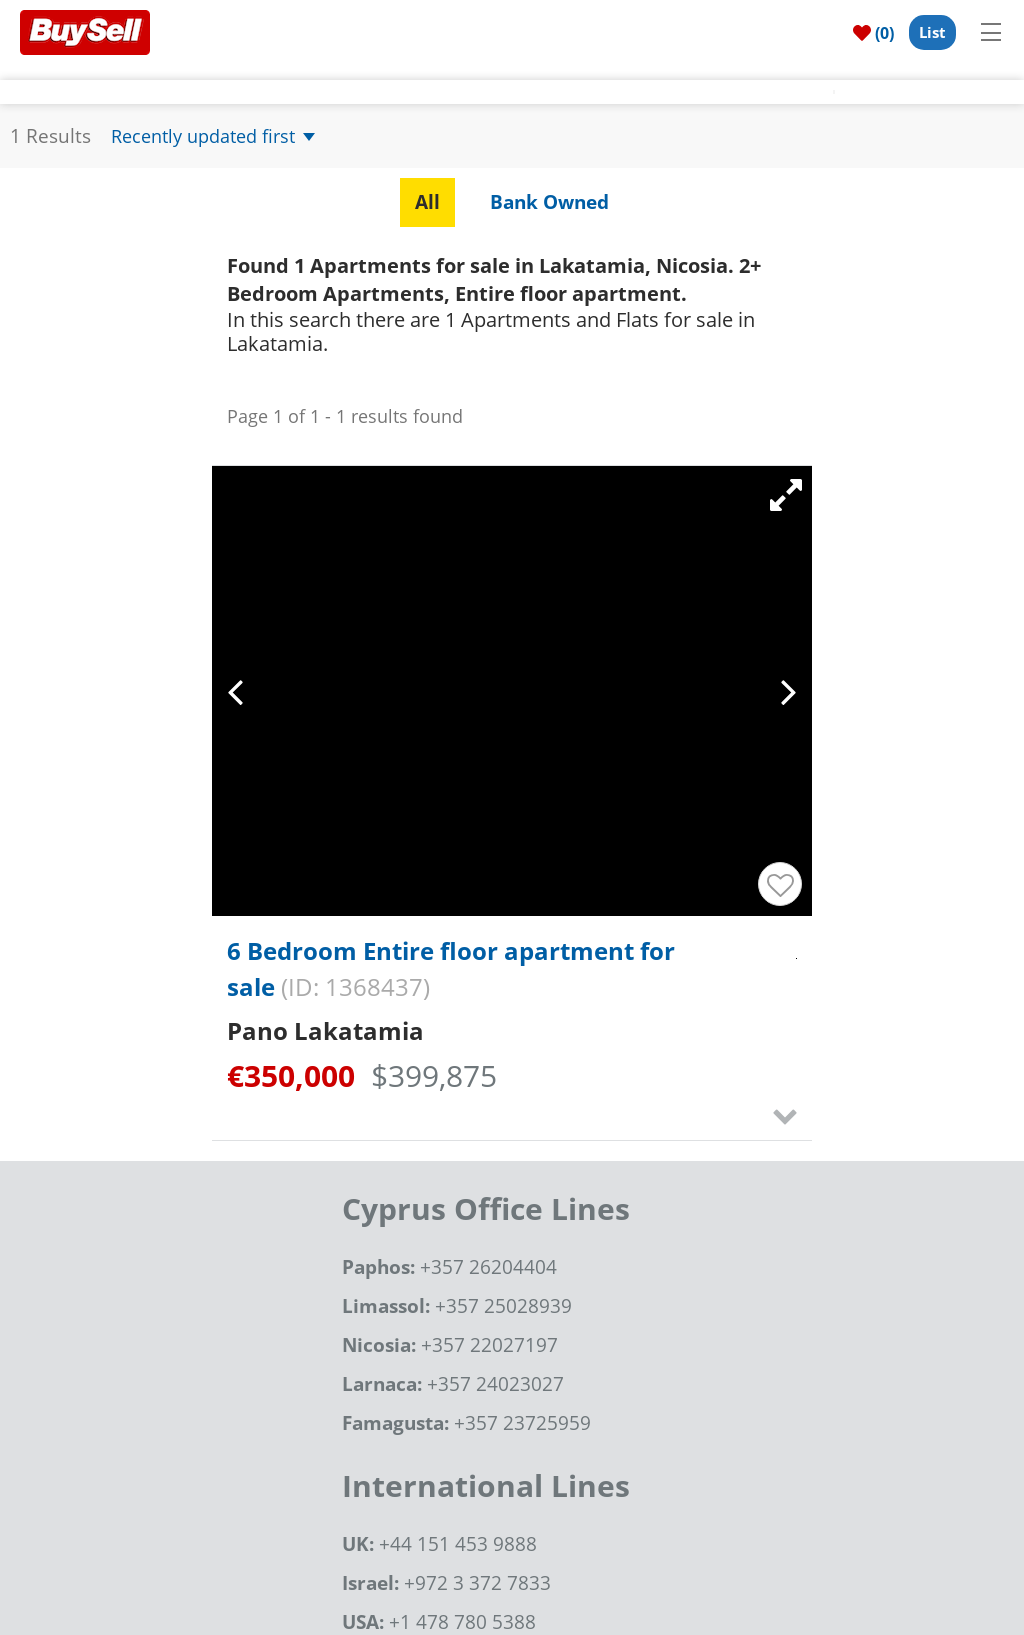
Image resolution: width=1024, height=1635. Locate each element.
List (932, 32)
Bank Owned (549, 202)
